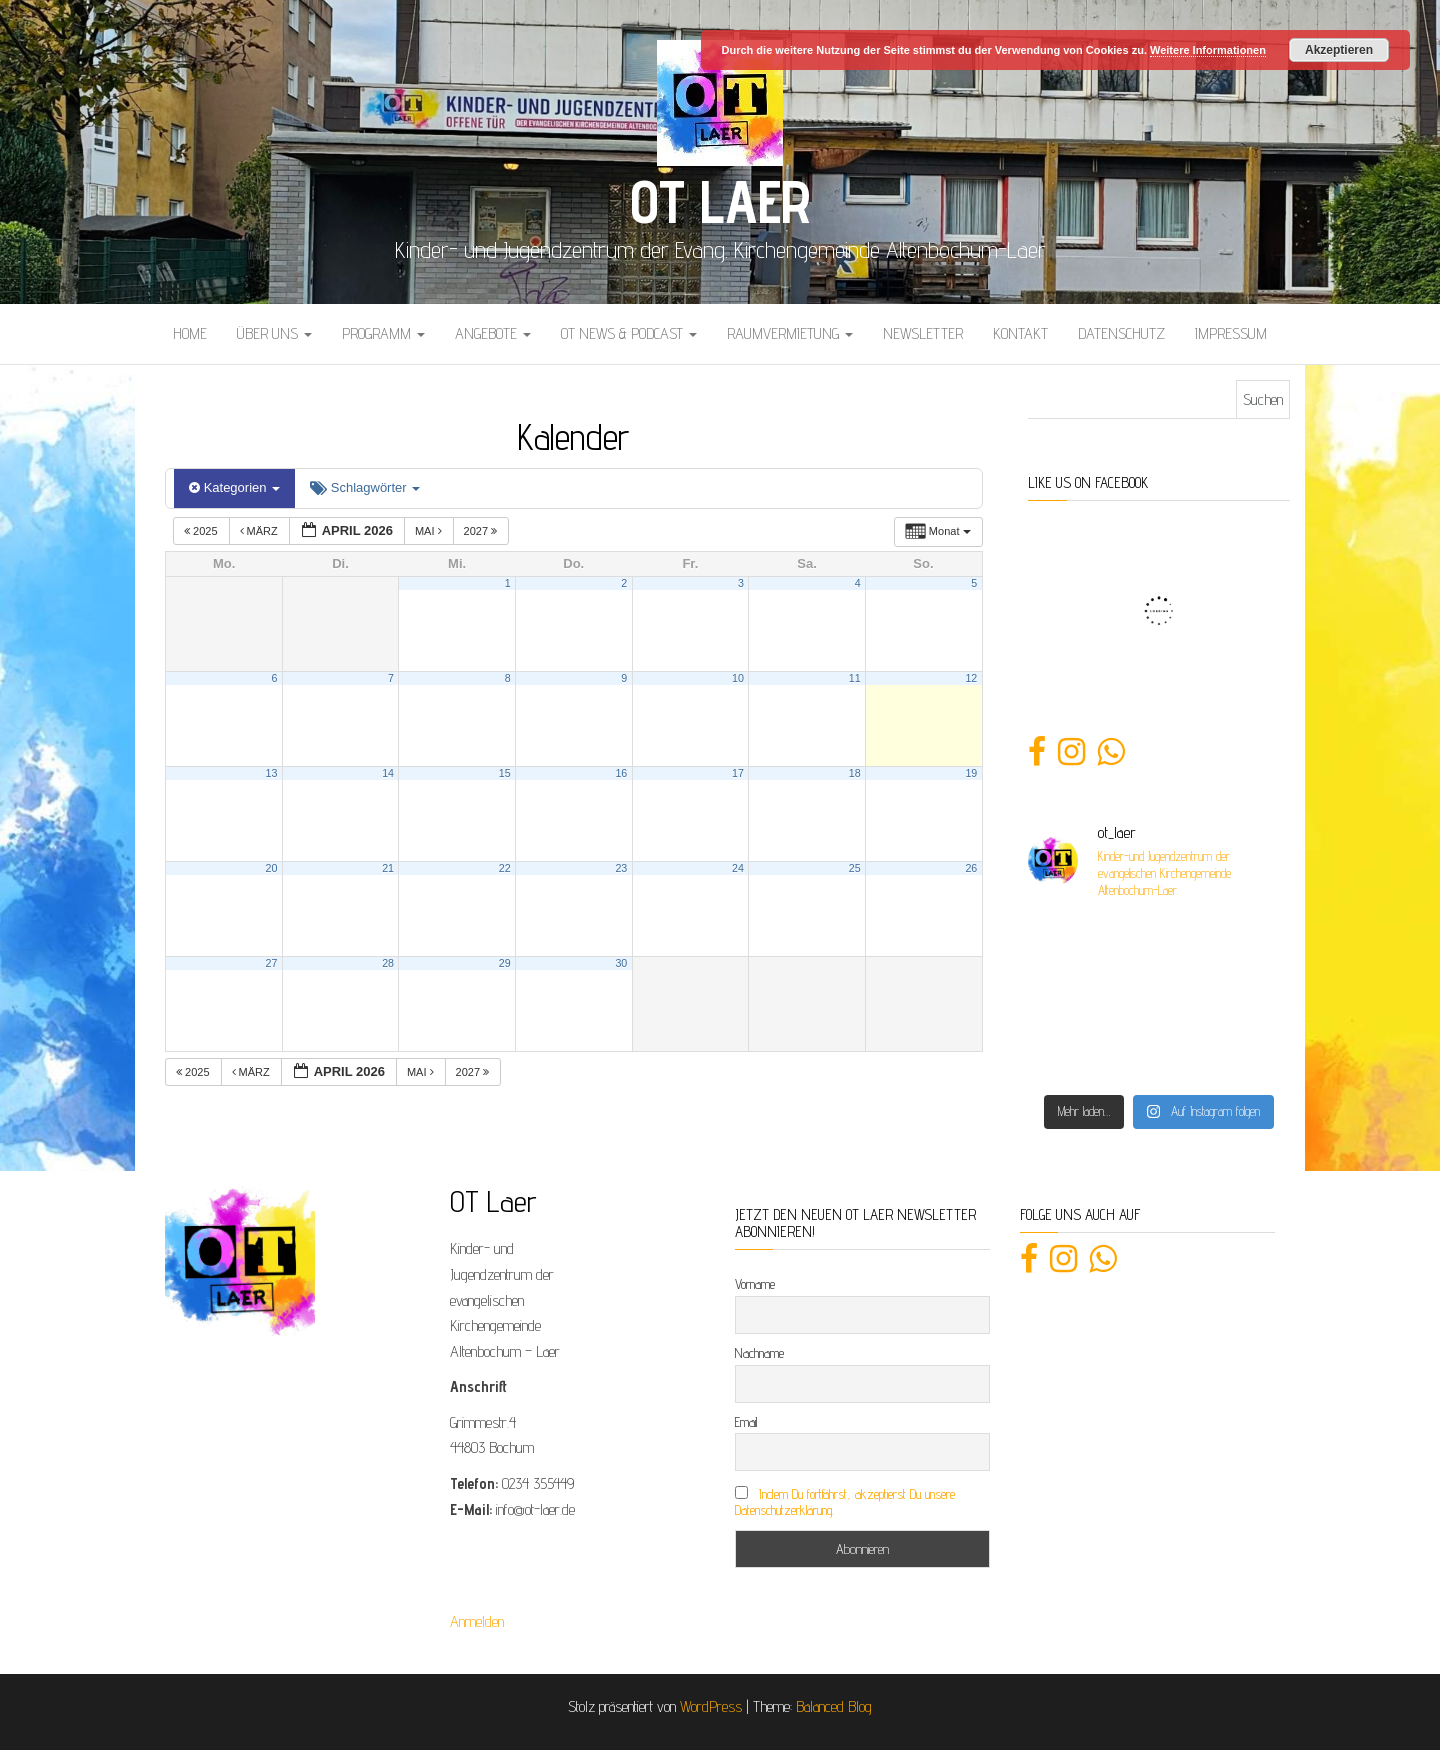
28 (388, 963)
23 (621, 868)
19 (971, 773)
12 (971, 678)
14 (388, 773)
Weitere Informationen (1208, 50)
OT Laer (720, 201)
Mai (430, 531)
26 (971, 868)
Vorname (755, 1284)
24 (738, 868)
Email (746, 1422)
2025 (202, 531)
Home (190, 333)
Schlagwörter (365, 487)
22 (505, 868)
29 (505, 963)
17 (738, 773)
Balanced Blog (834, 1706)
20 (272, 868)
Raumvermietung (790, 333)
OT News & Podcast (629, 333)
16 (621, 773)
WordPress (711, 1706)
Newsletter (923, 333)
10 (738, 678)
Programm (383, 333)
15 (505, 773)
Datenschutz (1121, 333)
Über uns (274, 333)
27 (272, 963)
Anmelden (477, 1621)
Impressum (1231, 333)
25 (855, 868)
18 (855, 773)
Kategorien (234, 487)
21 (388, 868)
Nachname (759, 1353)
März (260, 531)
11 (855, 678)
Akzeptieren (1339, 50)
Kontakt (1020, 333)
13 (272, 773)
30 (621, 963)
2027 (482, 531)
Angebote (493, 333)
